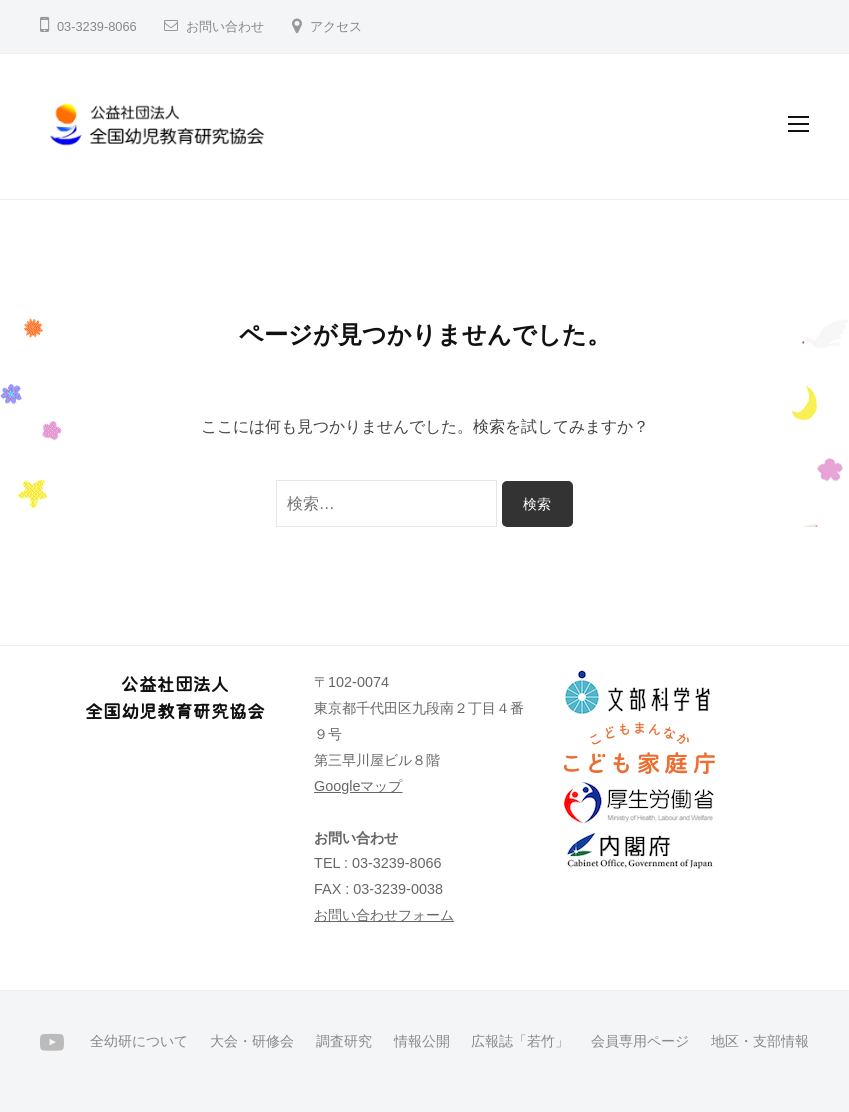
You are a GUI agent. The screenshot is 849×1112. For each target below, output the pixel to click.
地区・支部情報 (760, 1041)
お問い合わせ (225, 26)
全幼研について (139, 1041)
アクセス (336, 26)
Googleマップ (358, 786)
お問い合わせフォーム (384, 915)
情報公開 (422, 1041)
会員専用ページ (640, 1041)
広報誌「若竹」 (520, 1041)
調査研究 (344, 1041)
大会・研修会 (252, 1041)
